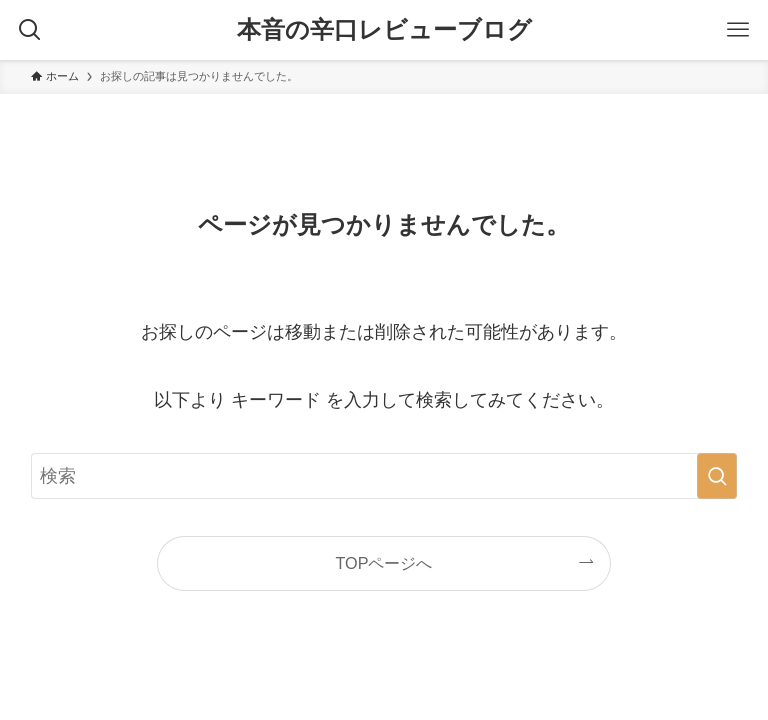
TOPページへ (384, 563)
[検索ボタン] (30, 30)
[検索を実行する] (717, 476)
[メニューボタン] (738, 30)
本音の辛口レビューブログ (384, 30)
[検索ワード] (384, 476)
